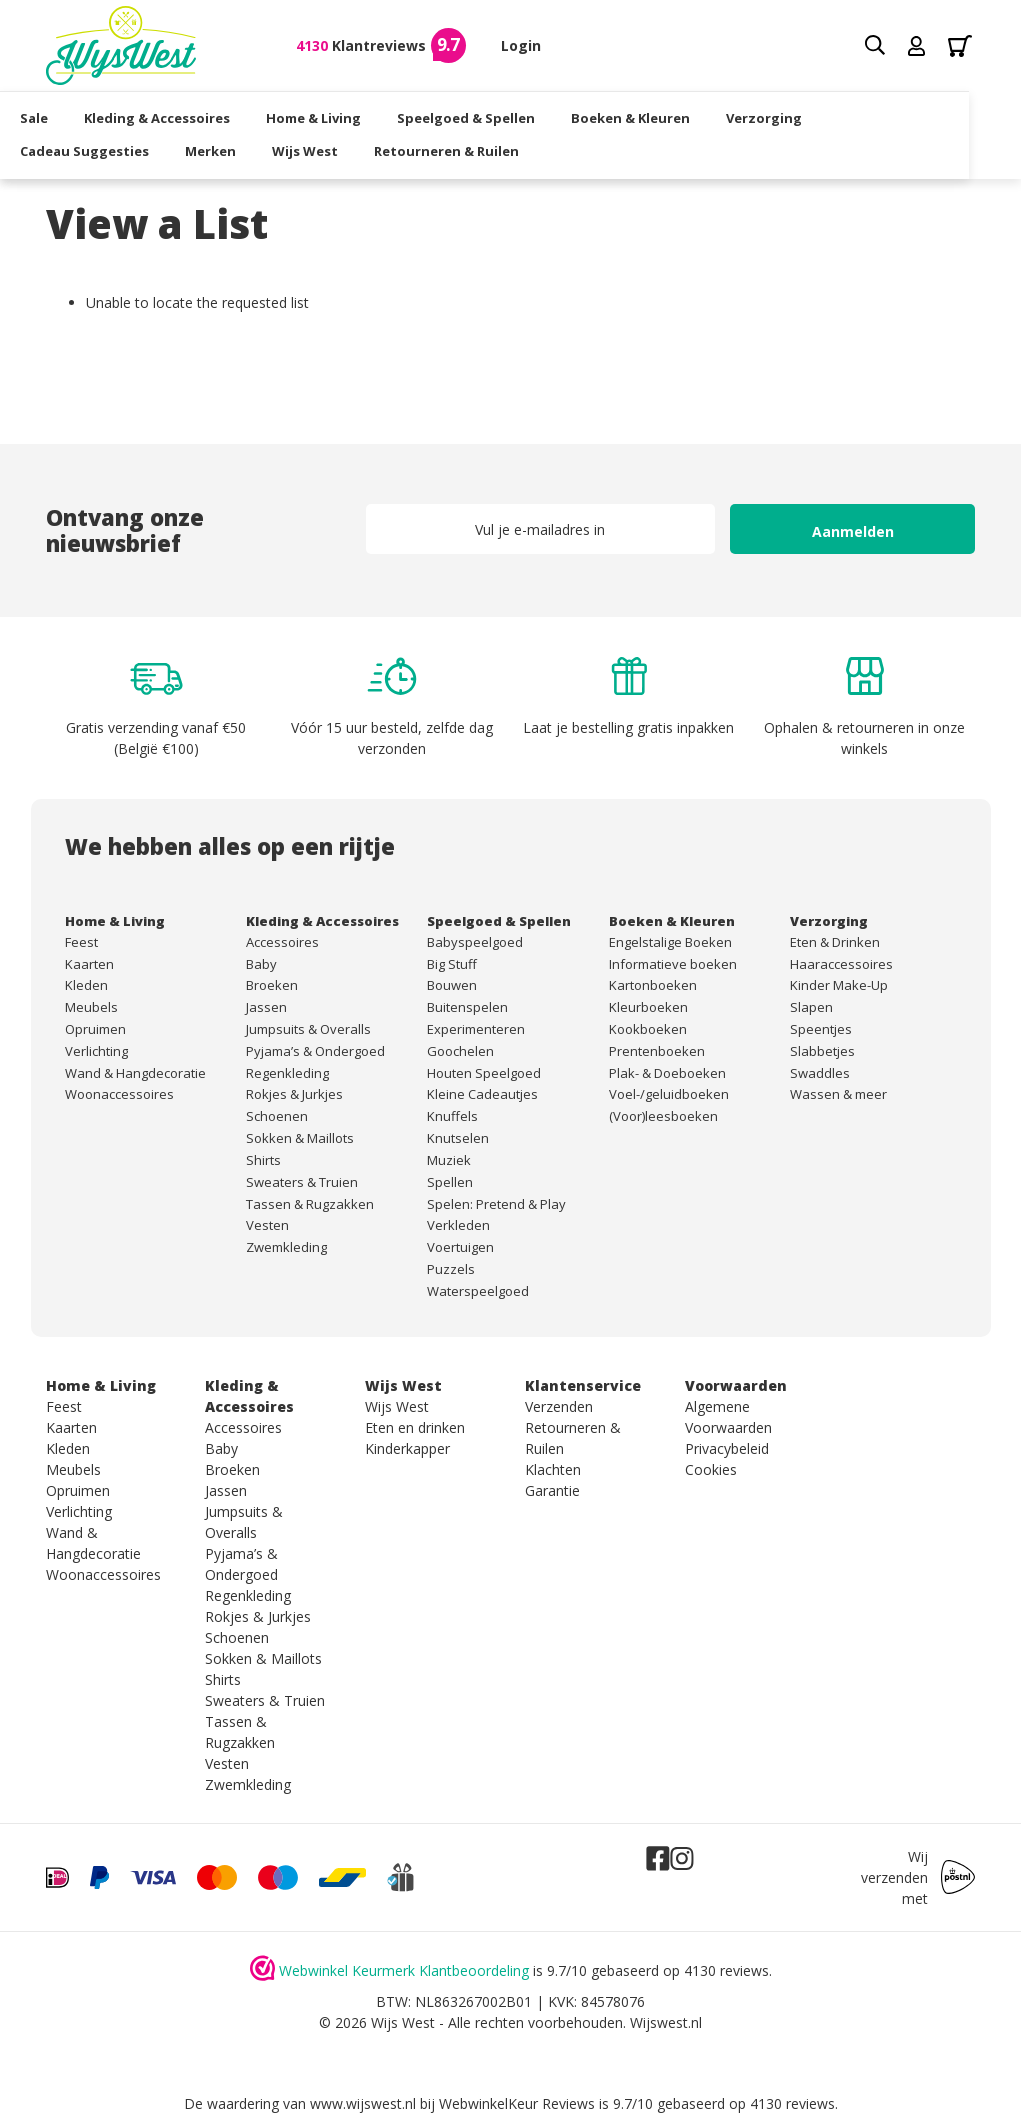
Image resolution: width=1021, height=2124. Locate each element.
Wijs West (331, 149)
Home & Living (339, 116)
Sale (60, 116)
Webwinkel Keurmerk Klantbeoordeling (404, 1970)
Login (521, 45)
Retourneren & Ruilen (472, 149)
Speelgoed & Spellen (492, 116)
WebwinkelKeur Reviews (517, 2103)
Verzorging (790, 116)
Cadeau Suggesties (110, 149)
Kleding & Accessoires (183, 116)
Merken (236, 149)
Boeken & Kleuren (656, 116)
